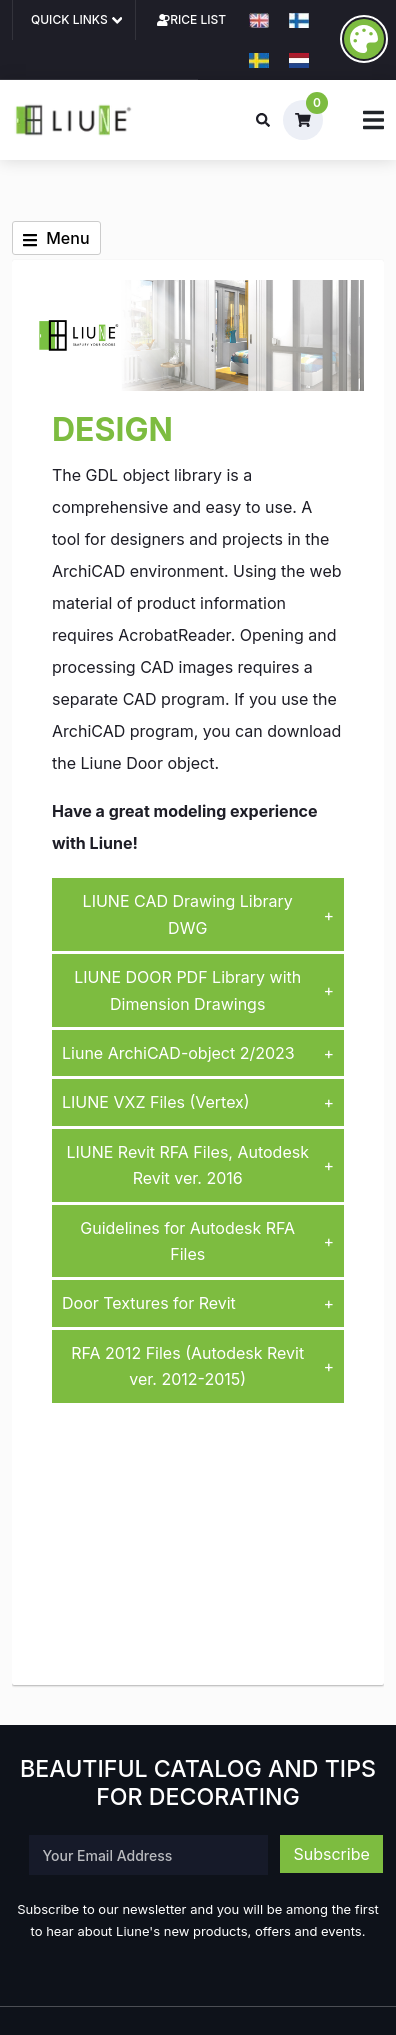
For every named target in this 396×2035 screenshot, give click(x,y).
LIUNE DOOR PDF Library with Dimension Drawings (204, 990)
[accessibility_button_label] (364, 39)
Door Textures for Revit (198, 1303)
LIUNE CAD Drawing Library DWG (208, 914)
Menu (56, 238)
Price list (194, 19)
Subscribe (331, 1854)
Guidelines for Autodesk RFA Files (207, 1241)
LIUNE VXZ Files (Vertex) (198, 1102)
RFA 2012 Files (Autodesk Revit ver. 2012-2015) (202, 1366)
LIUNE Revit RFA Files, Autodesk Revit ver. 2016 (200, 1165)
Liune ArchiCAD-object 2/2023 (198, 1053)
